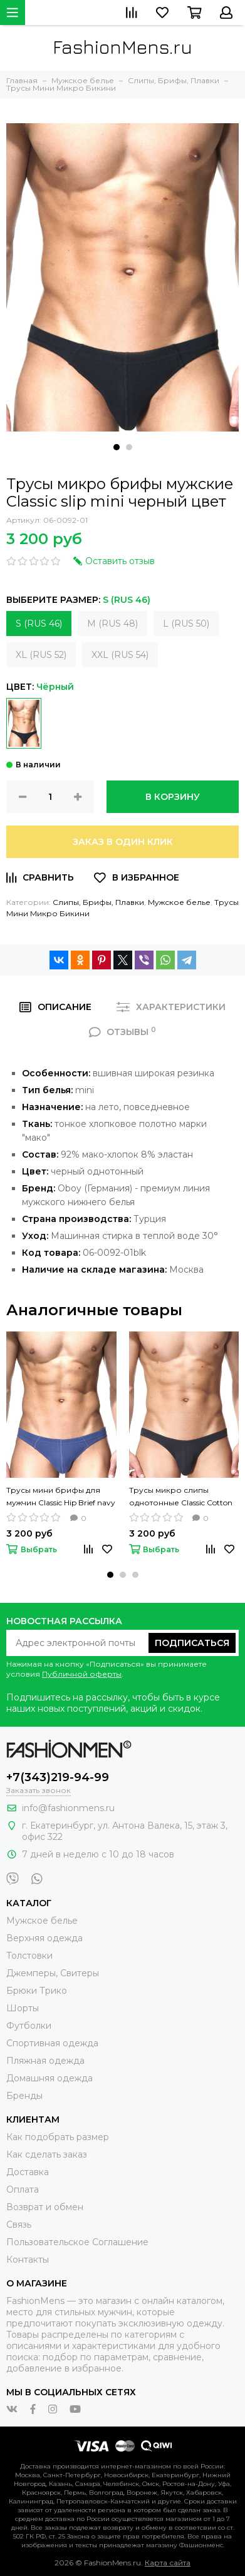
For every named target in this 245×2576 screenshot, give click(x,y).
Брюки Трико (36, 1990)
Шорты (22, 2008)
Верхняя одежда (44, 1938)
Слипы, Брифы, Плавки (98, 902)
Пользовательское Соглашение (77, 2242)
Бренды (24, 2095)
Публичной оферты (82, 1674)
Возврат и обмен (44, 2207)
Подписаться (192, 1643)
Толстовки (29, 1955)
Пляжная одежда (45, 2060)
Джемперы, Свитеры (52, 1973)
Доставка (27, 2172)
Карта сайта (167, 2562)
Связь (18, 2224)
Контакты (27, 2259)
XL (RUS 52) (41, 654)
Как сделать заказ (46, 2154)
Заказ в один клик (123, 841)
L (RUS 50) (186, 623)
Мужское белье (179, 902)
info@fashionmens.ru (68, 1808)
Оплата (22, 2189)
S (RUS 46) (39, 623)
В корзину (172, 796)
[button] (116, 447)
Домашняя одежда (49, 2078)
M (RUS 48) (112, 623)
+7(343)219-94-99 (57, 1777)
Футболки (28, 2025)
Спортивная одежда (52, 2043)
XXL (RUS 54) (120, 654)
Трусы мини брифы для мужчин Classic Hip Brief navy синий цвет (60, 1497)
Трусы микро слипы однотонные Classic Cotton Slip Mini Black (180, 1497)
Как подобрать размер (57, 2137)
